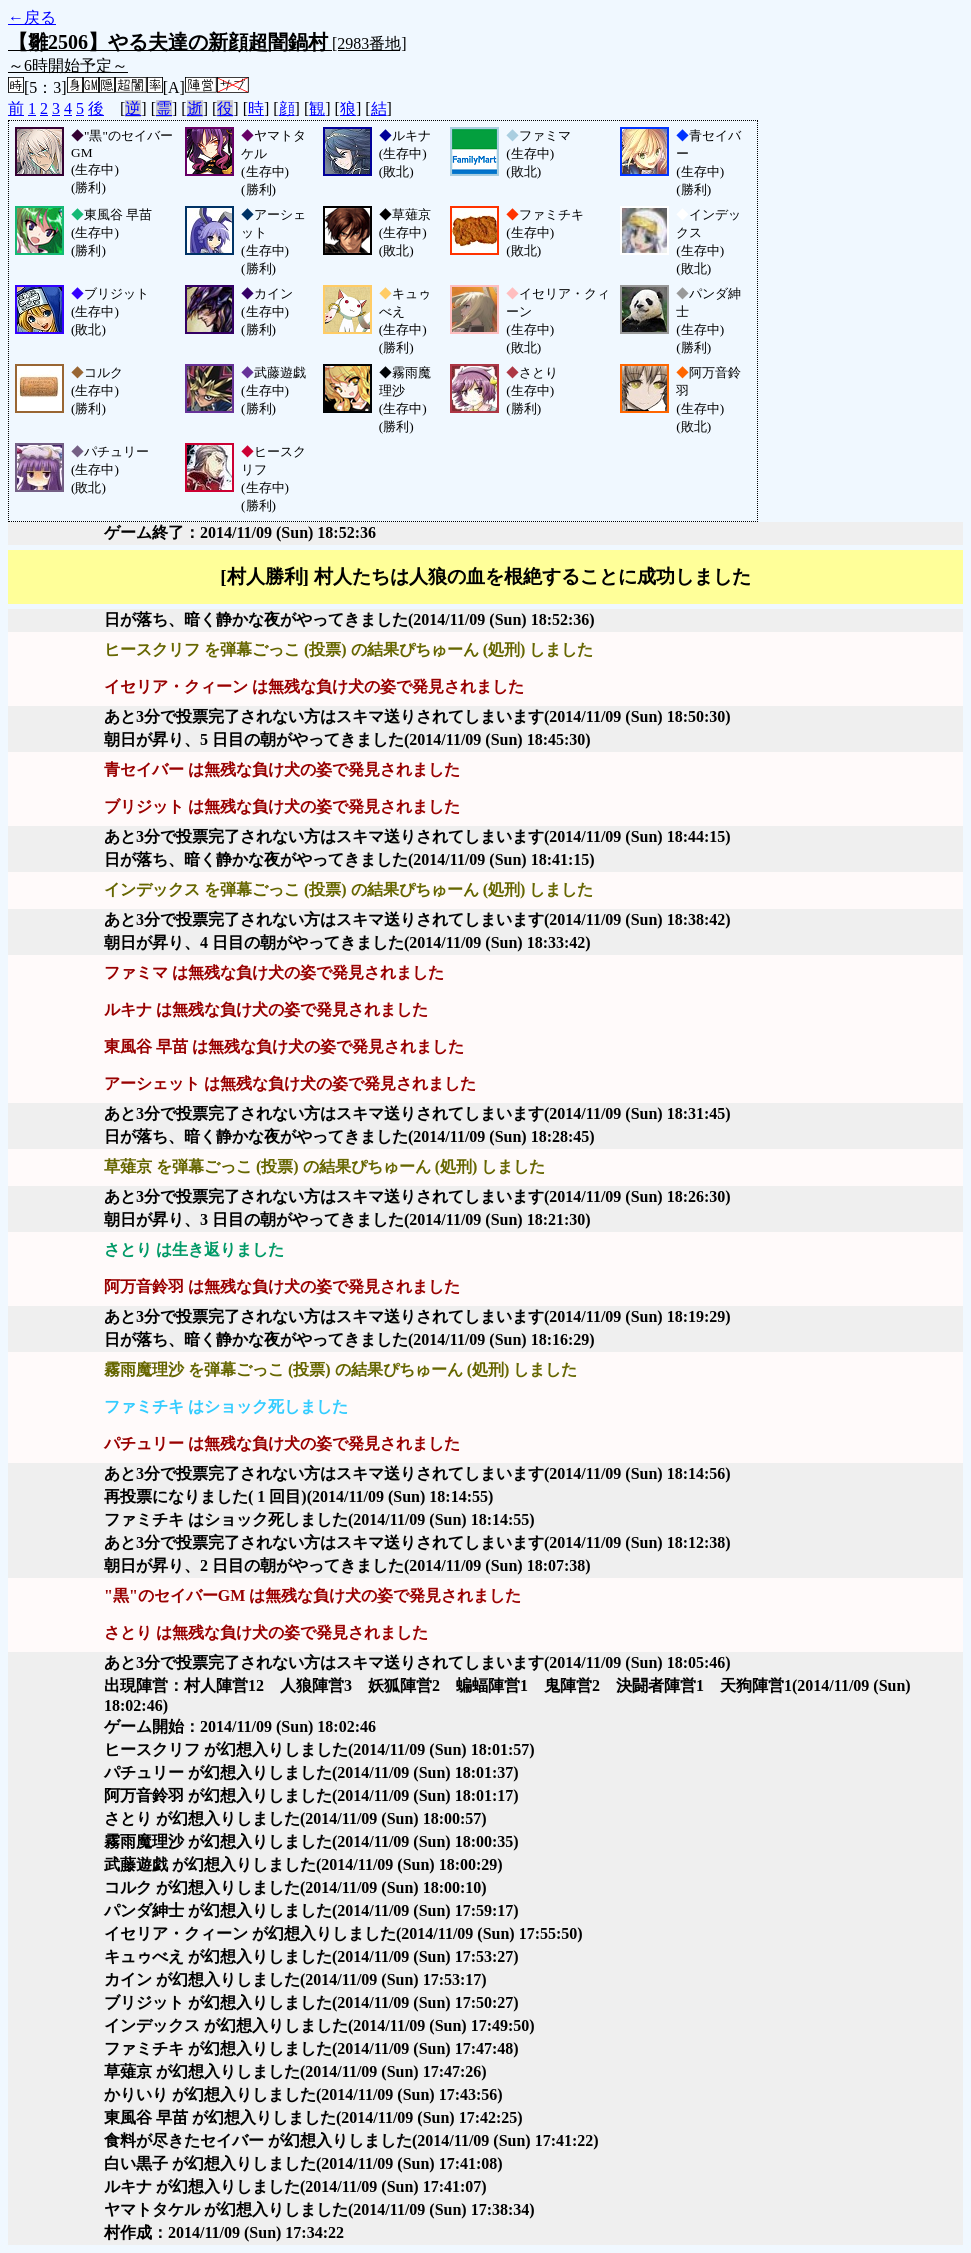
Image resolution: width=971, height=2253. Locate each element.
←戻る (32, 17)
